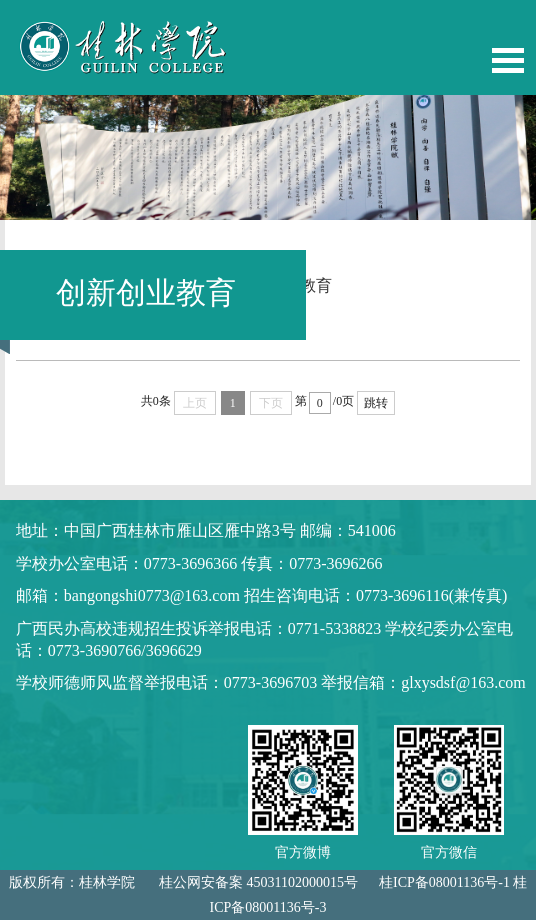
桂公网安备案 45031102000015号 (258, 882)
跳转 (376, 403)
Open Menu (508, 60)
